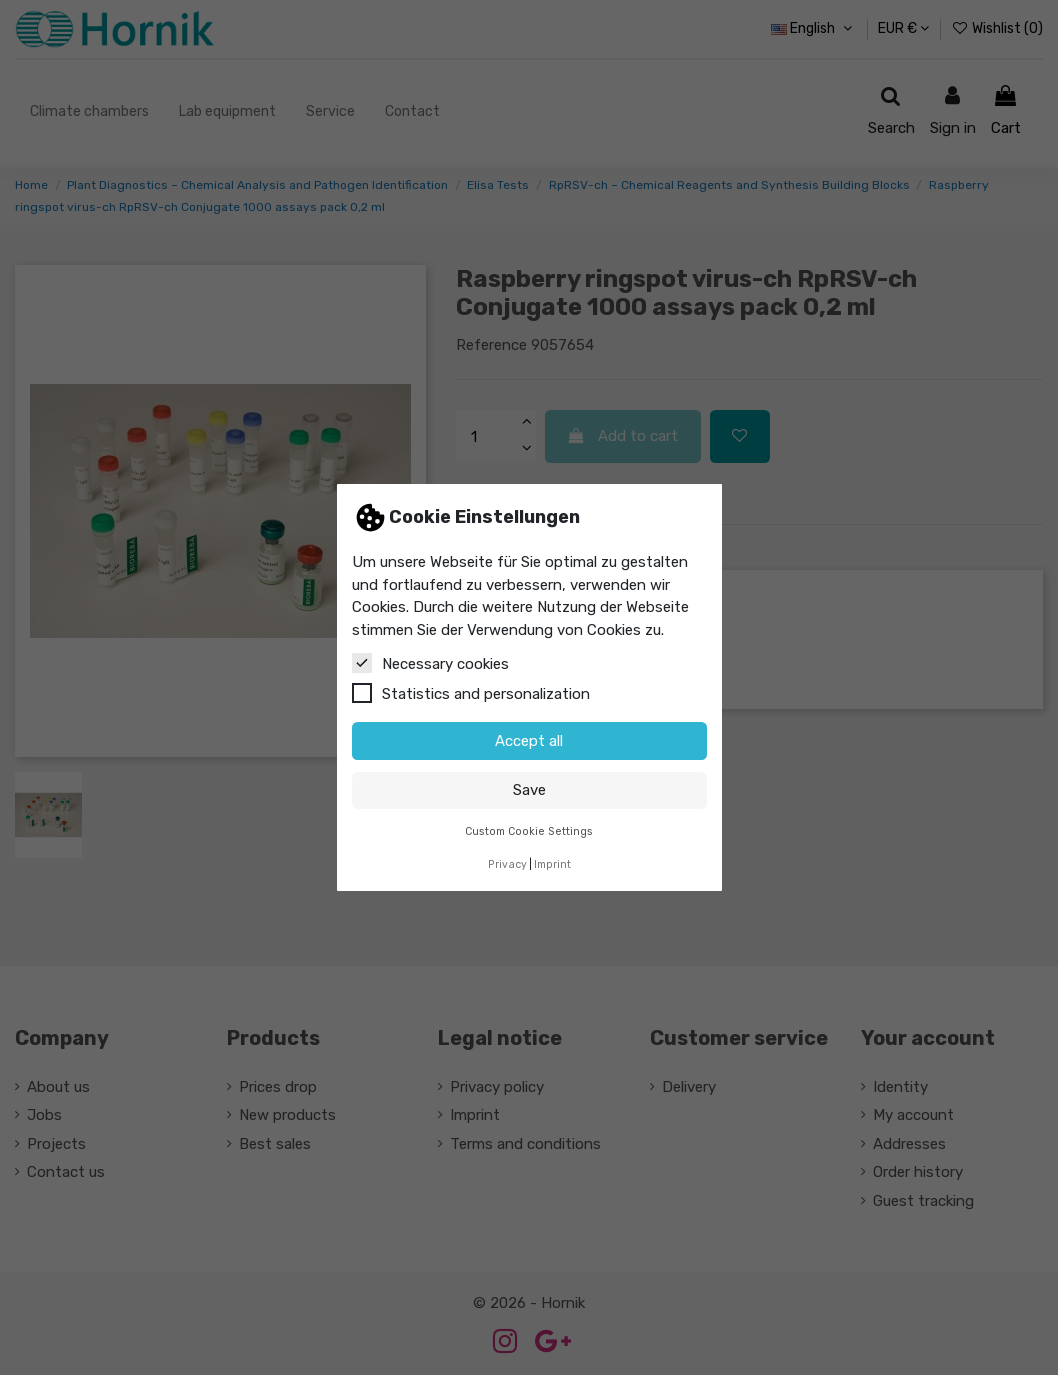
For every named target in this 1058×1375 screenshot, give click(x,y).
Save (529, 790)
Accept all (529, 741)
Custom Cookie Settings (529, 831)
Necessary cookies (430, 663)
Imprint (552, 864)
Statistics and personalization (471, 693)
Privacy (507, 864)
